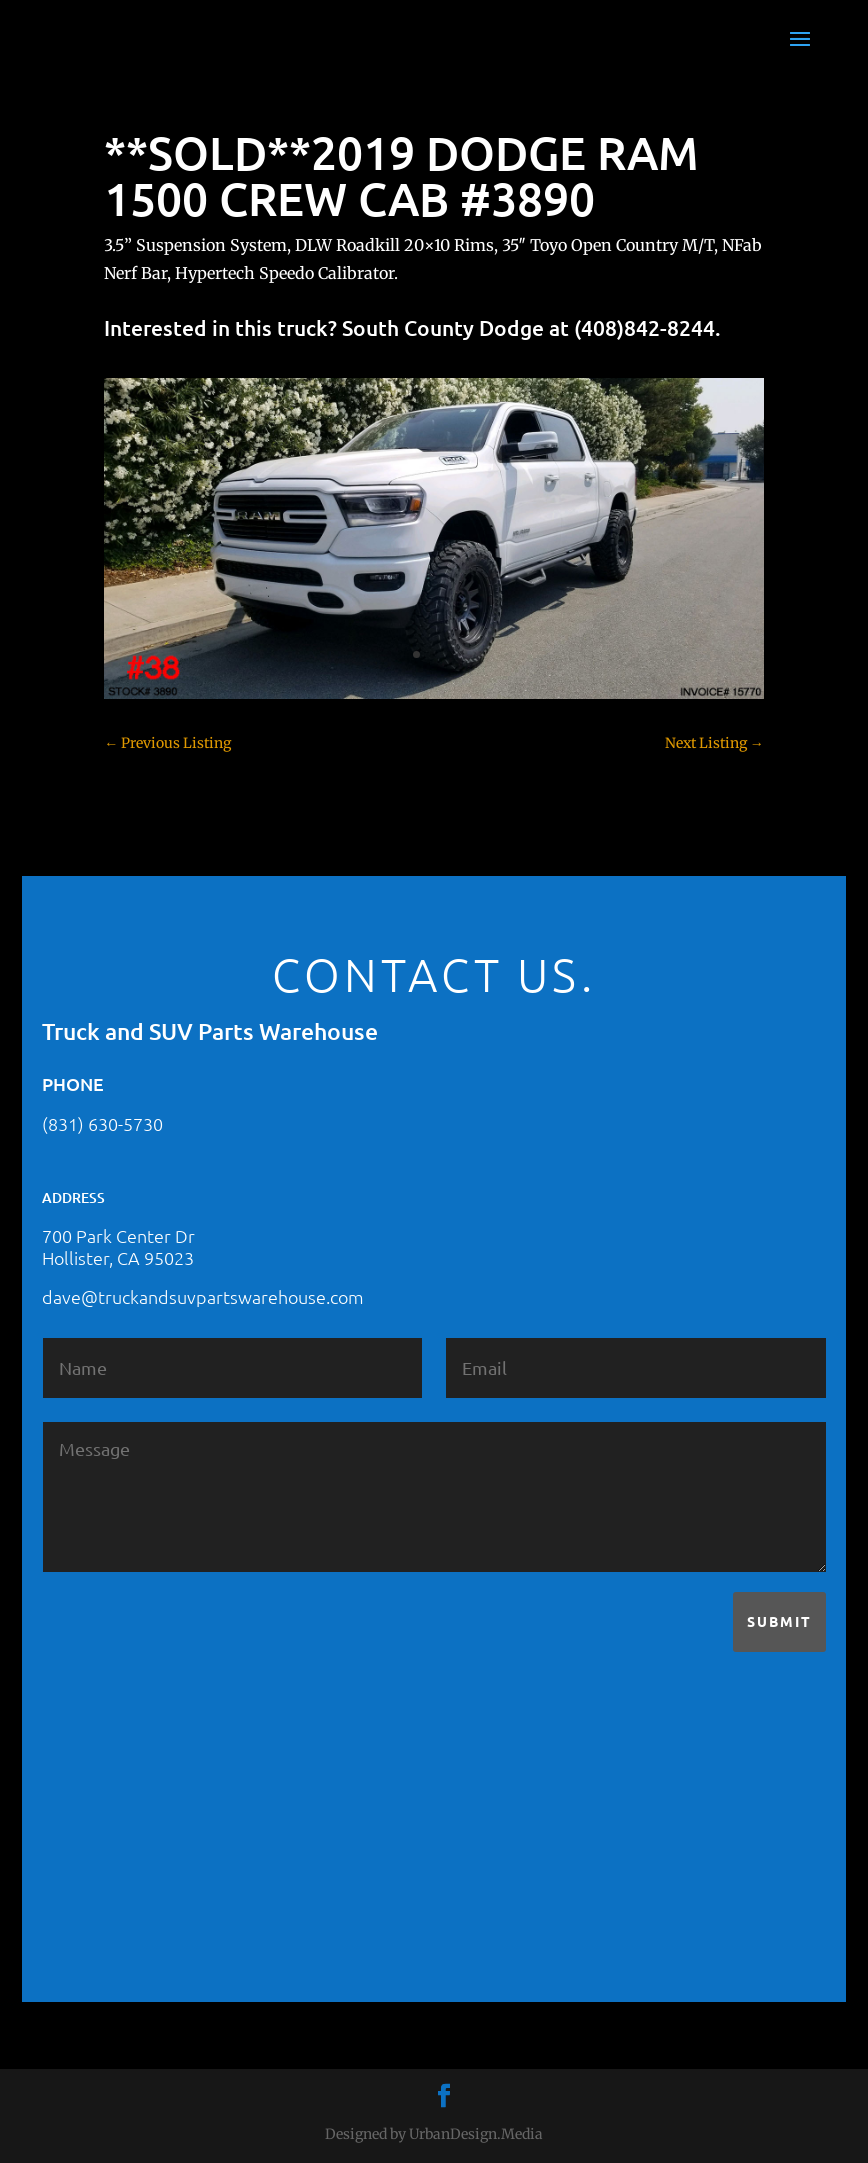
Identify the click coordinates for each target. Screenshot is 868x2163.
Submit (779, 1621)
